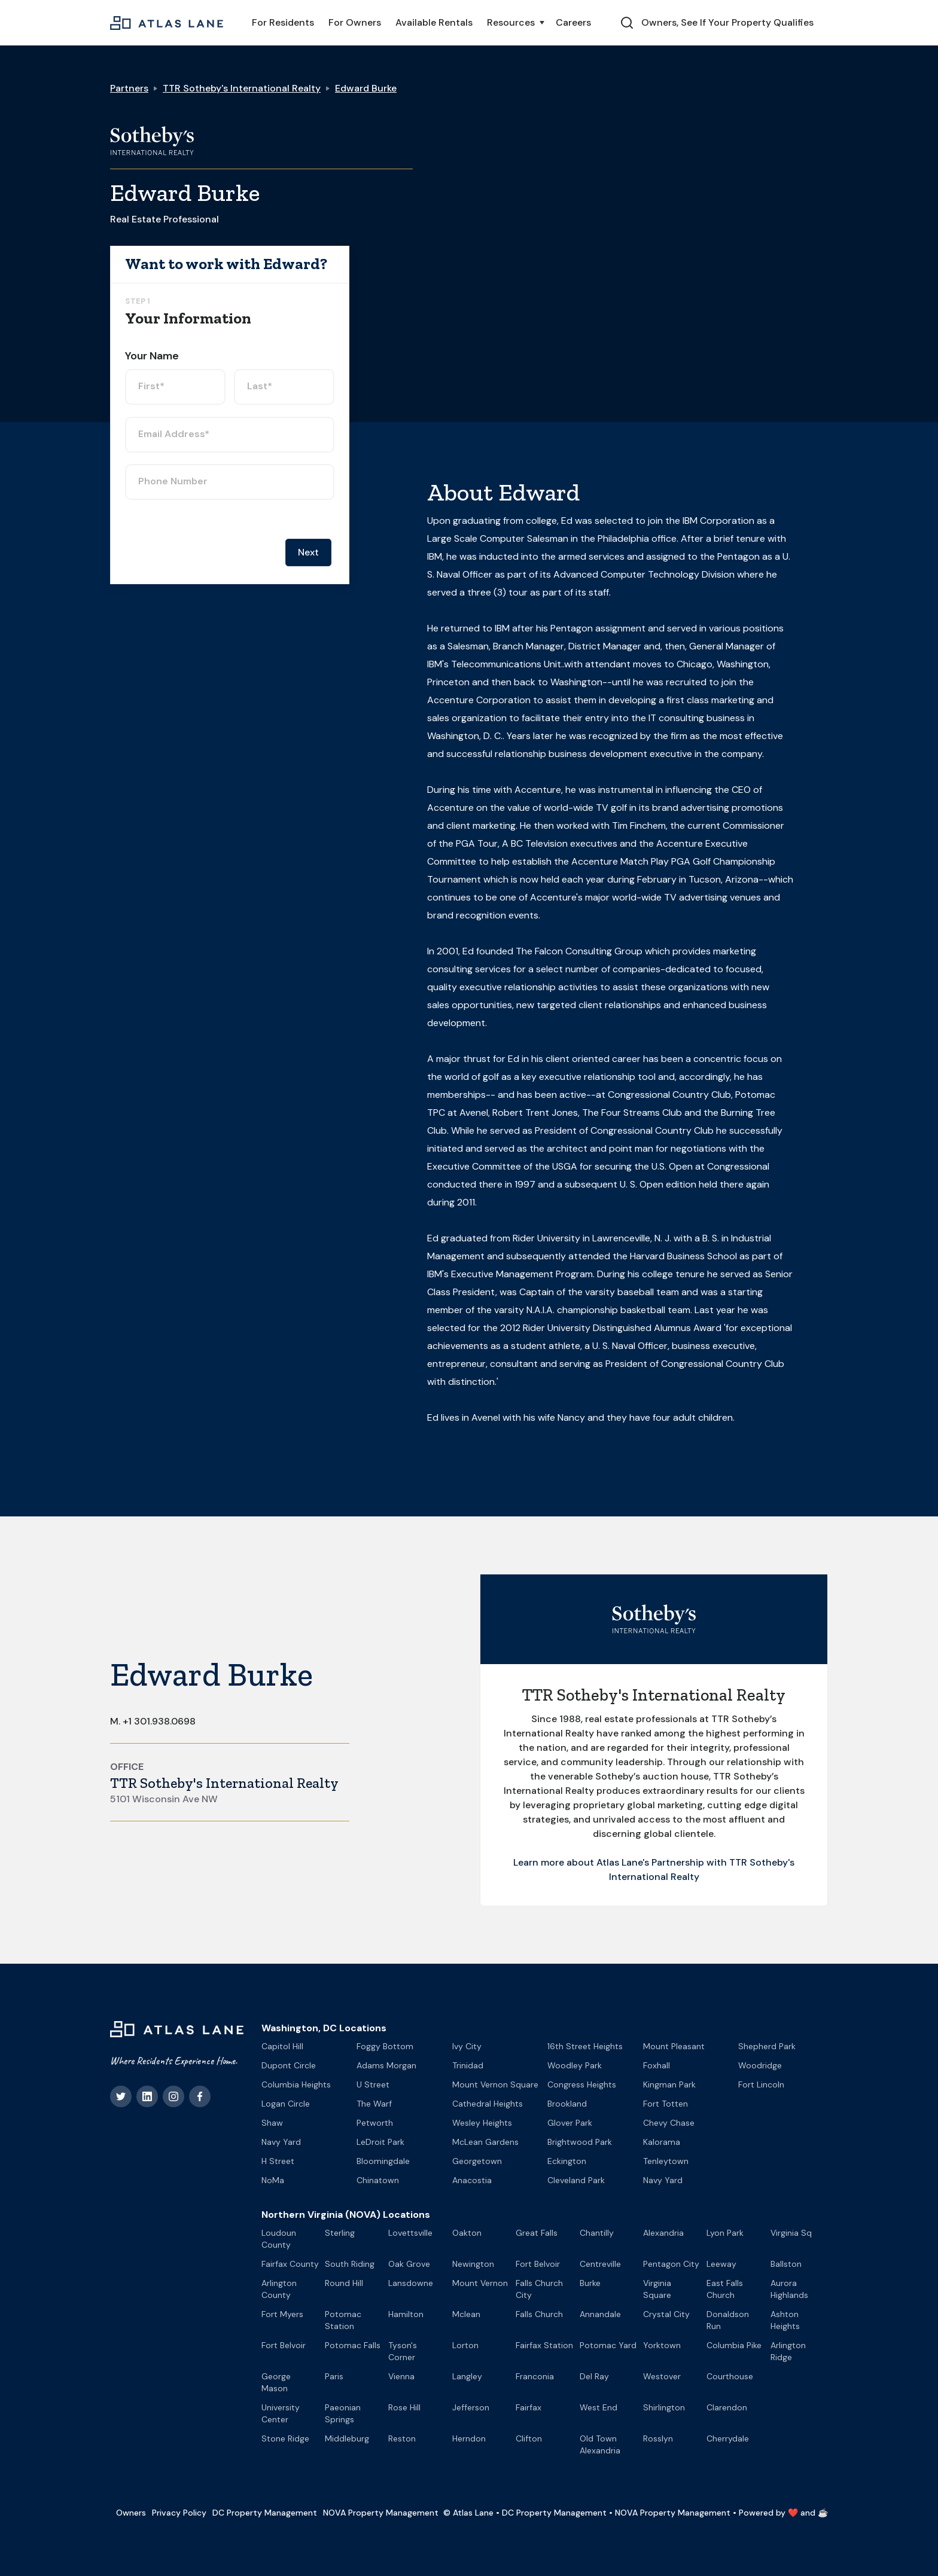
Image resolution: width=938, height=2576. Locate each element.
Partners (129, 88)
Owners (131, 2512)
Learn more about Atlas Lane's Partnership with (621, 1862)
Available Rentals (434, 22)
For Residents (283, 22)
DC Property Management (264, 2512)
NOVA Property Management (380, 2512)
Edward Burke (366, 88)
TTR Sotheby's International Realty (242, 88)
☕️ (823, 2512)
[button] (514, 23)
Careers (573, 22)
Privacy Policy (179, 2512)
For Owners (354, 22)
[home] (166, 23)
